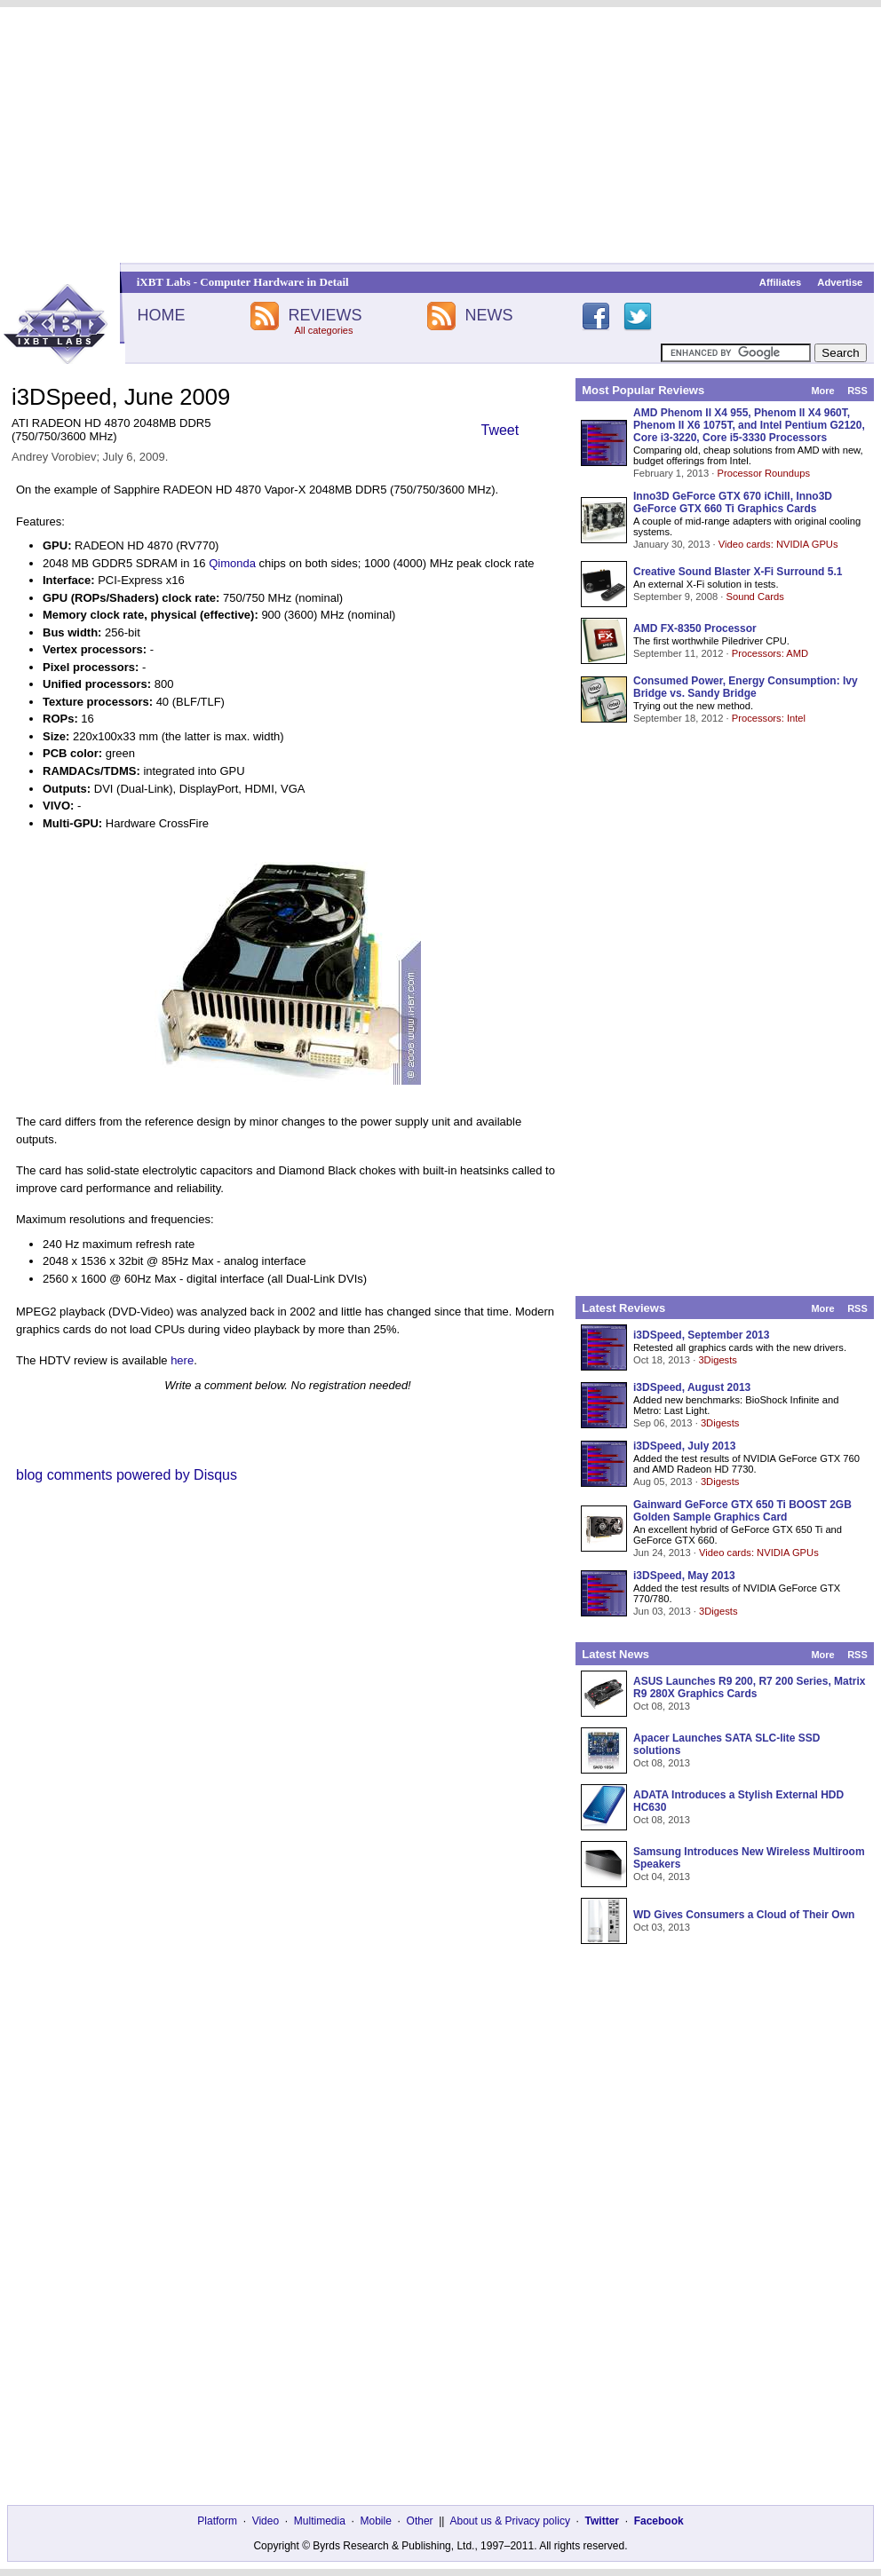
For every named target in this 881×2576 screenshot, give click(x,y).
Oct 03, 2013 (661, 1927)
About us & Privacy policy (509, 2521)
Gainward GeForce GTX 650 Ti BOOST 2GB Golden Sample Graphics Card (742, 1510)
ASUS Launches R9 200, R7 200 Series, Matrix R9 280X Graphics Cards (749, 1687)
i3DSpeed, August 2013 (691, 1387)
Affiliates (780, 282)
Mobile (376, 2521)
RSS (857, 390)
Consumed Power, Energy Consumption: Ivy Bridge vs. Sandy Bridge (745, 687)
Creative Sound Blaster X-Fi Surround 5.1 (737, 571)
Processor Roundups (764, 473)
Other (420, 2521)
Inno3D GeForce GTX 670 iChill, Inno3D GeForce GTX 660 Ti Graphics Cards (732, 502)
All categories (323, 330)
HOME (161, 315)
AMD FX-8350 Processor (695, 628)
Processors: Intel (769, 718)
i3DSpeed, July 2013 (684, 1446)
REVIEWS (324, 315)
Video (265, 2521)
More (822, 390)
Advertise (839, 282)
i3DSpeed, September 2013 (701, 1335)
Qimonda (232, 563)
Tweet (500, 430)
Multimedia (319, 2521)
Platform (217, 2521)
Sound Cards (754, 596)
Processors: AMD (770, 653)
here (182, 1360)
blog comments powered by (126, 1474)
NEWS (489, 315)
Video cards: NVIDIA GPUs (778, 544)
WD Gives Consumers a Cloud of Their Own (743, 1914)
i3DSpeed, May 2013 (684, 1575)
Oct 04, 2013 (661, 1876)
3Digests (717, 1360)
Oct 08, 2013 (661, 1706)
